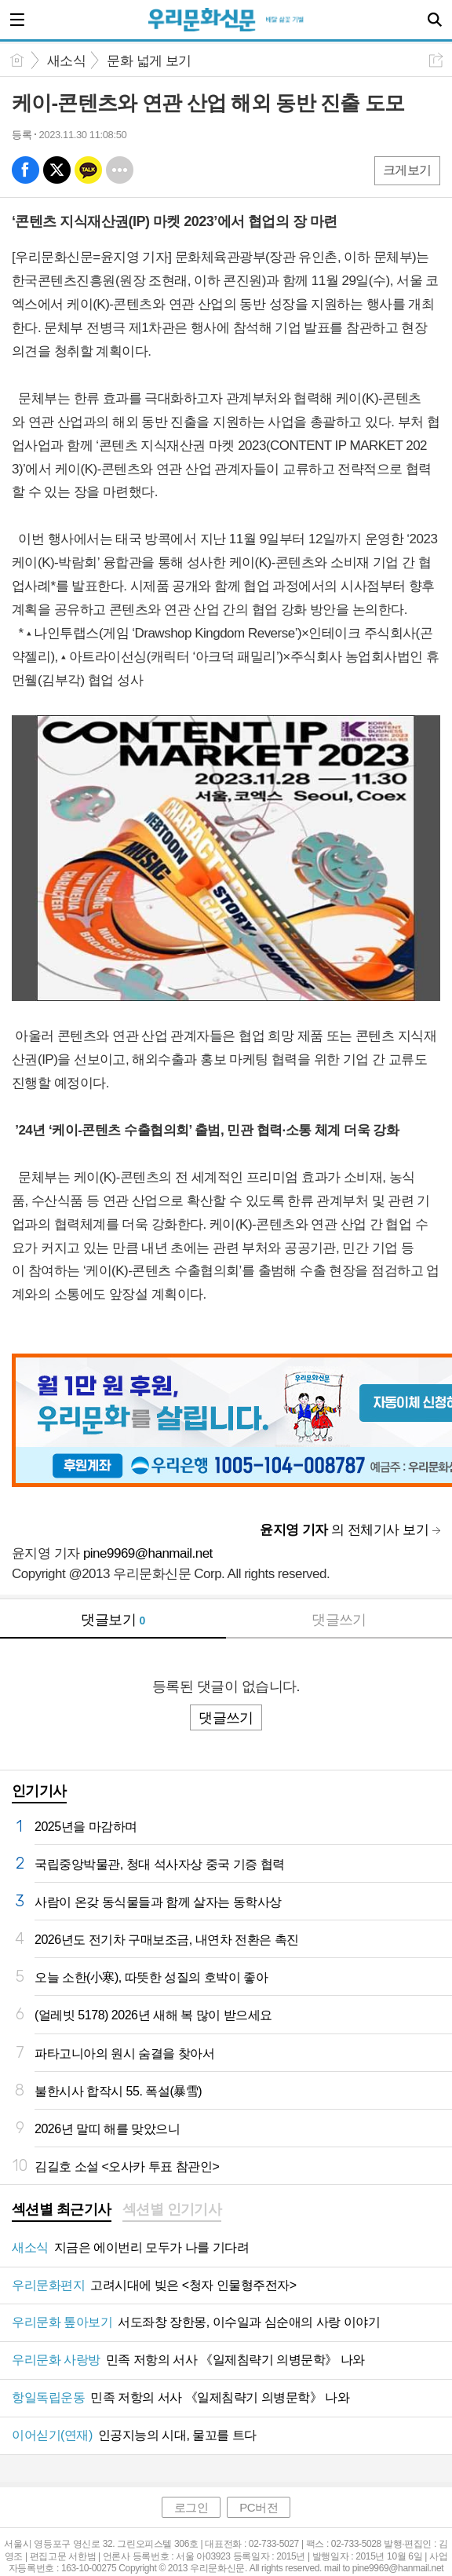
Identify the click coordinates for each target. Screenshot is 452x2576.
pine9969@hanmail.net (148, 1553)
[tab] (61, 2211)
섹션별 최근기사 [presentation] (61, 2209)
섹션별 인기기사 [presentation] (172, 2209)
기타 (119, 170)
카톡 (88, 170)
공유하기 (436, 60)
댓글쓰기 (339, 1620)
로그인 (191, 2507)
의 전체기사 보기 (344, 1529)
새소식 (66, 60)
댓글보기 (113, 1620)
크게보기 (407, 170)
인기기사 (39, 1791)
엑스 (57, 170)
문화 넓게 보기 (149, 60)
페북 (25, 170)
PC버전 (258, 2507)
